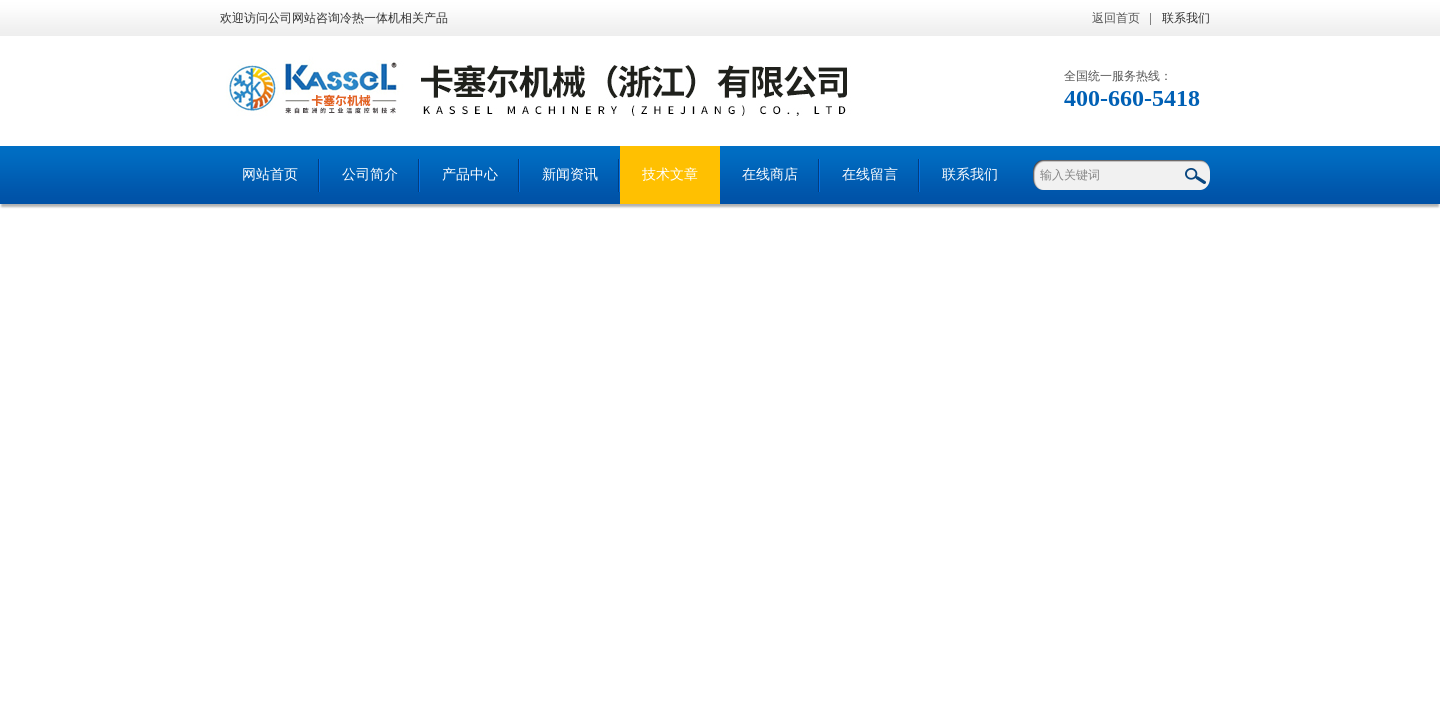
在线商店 (770, 174)
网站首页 (270, 174)
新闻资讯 (570, 174)
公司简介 (370, 174)
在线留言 (870, 174)
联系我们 (1186, 18)
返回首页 (1116, 18)
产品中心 (470, 174)
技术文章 (670, 174)
